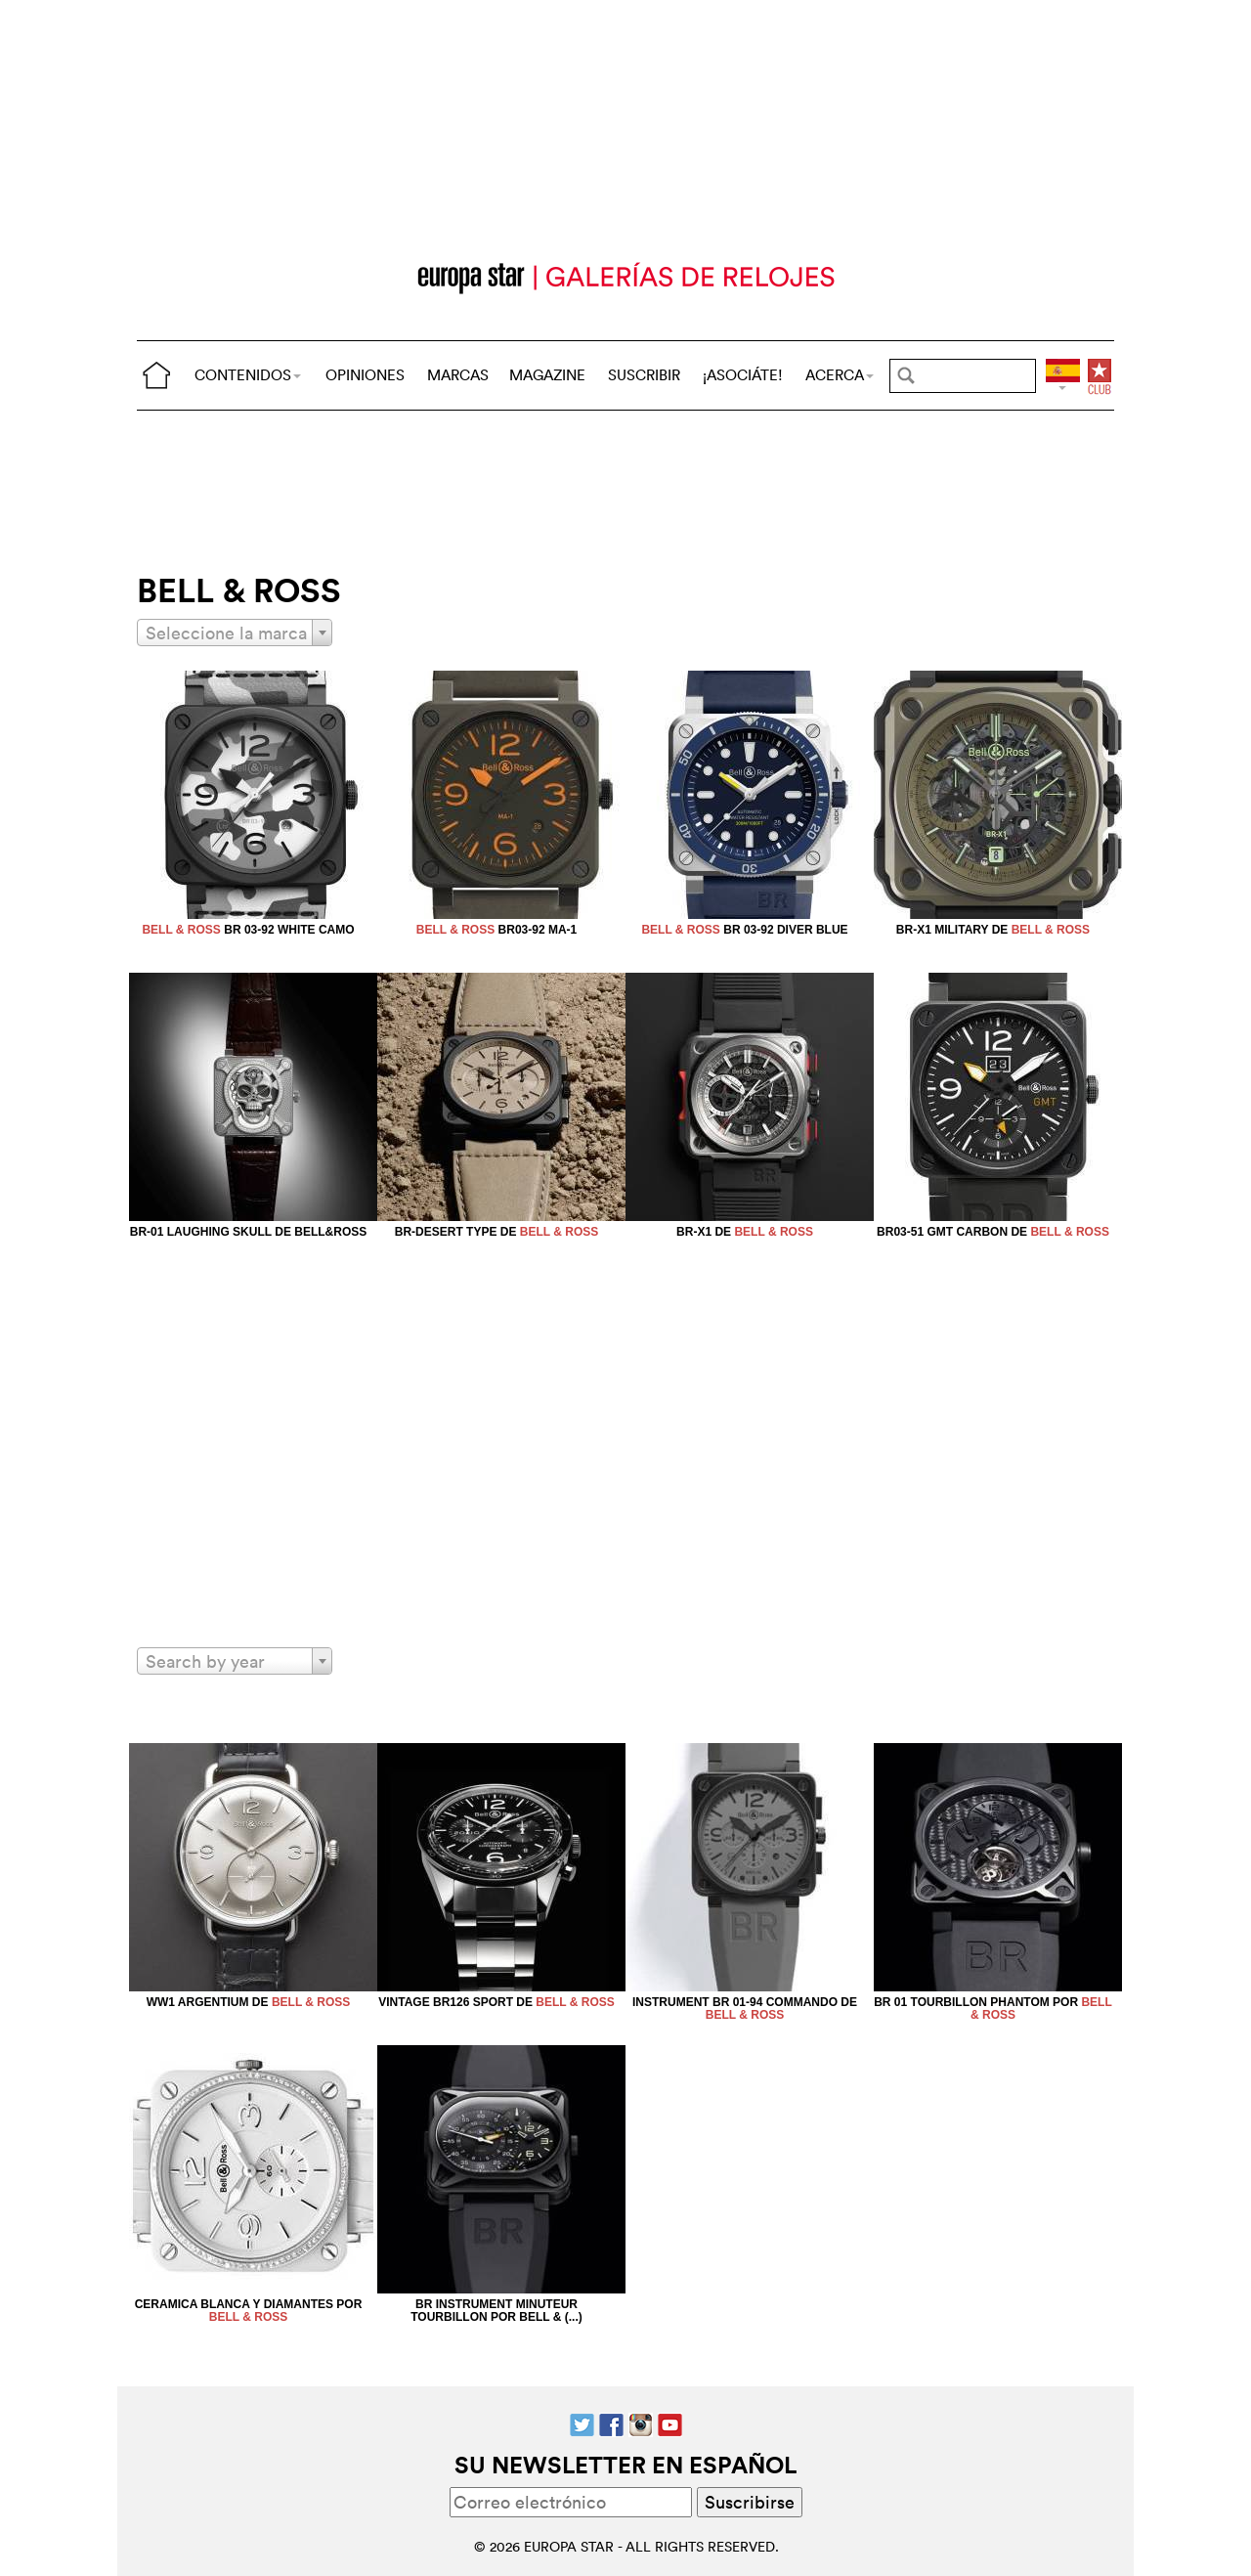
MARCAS (458, 375)
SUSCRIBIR (644, 375)
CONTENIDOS (247, 375)
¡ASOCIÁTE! (743, 375)
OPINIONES (365, 375)
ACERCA (839, 375)
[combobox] (234, 632)
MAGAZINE (547, 375)
